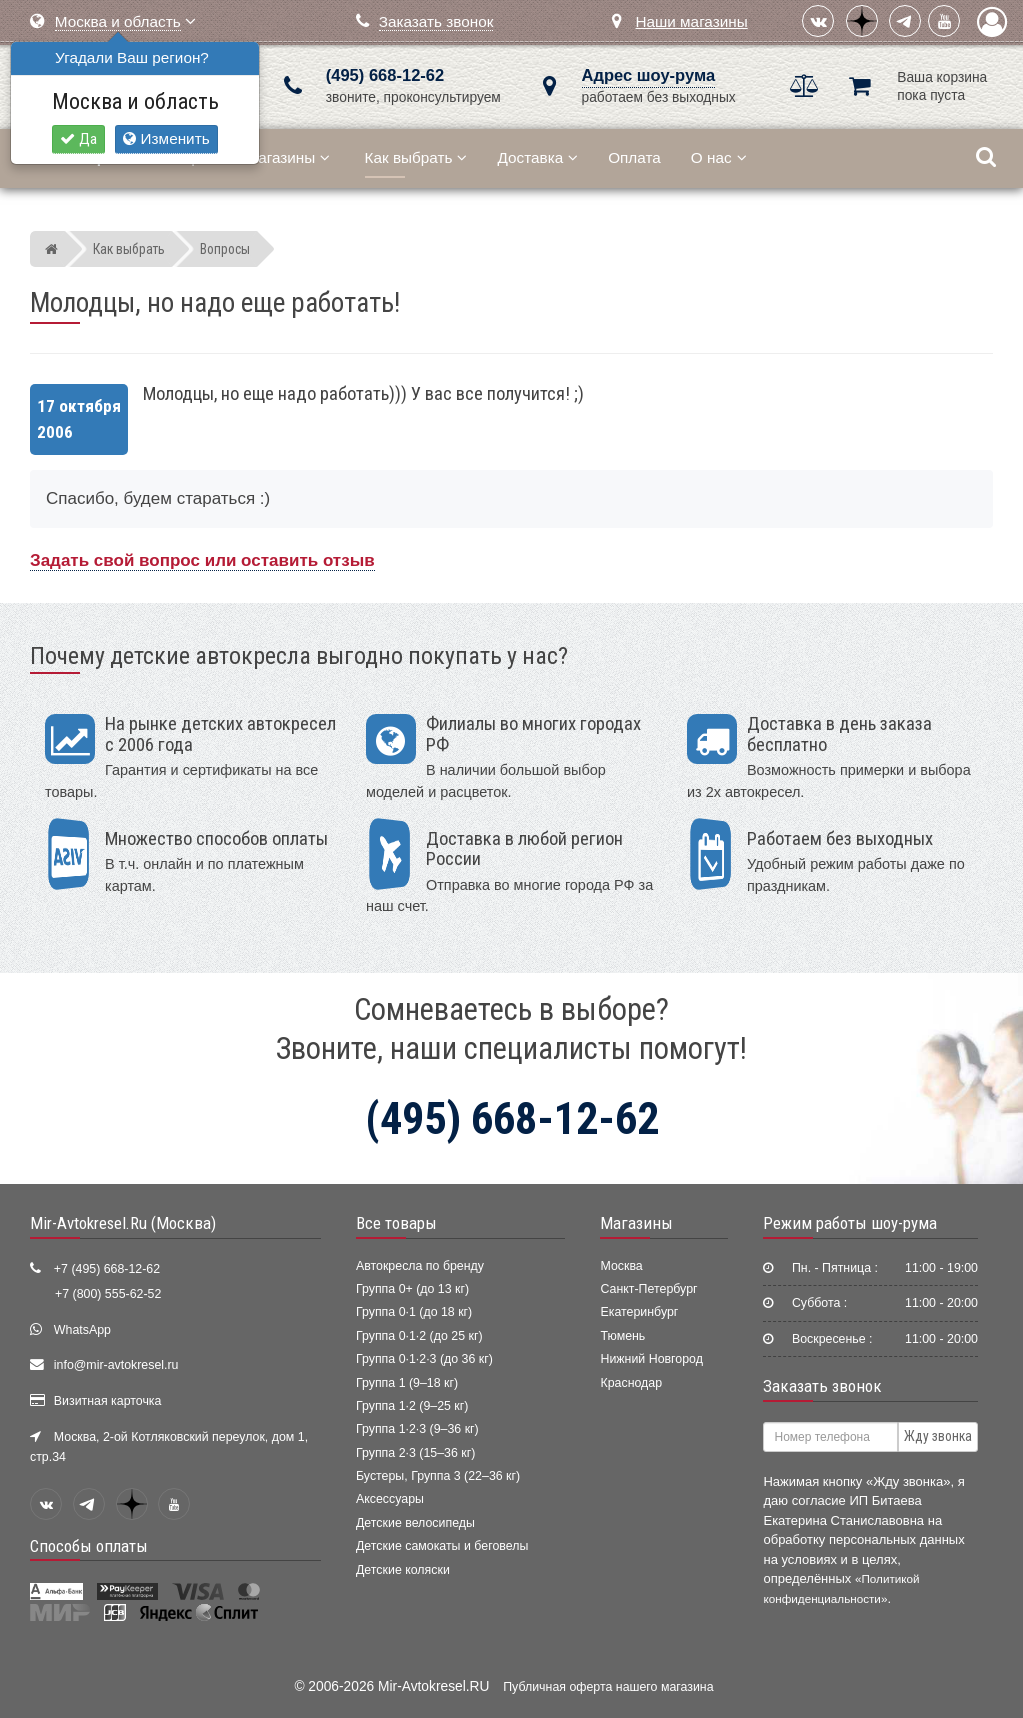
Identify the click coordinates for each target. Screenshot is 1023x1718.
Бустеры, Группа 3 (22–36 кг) (438, 1476)
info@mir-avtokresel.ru (116, 1365)
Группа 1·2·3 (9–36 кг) (417, 1429)
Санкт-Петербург (648, 1289)
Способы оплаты (89, 1546)
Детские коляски (403, 1570)
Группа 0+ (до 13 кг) (412, 1289)
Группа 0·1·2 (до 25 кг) (419, 1336)
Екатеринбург (639, 1312)
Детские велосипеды (415, 1523)
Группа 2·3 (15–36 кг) (415, 1453)
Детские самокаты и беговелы (442, 1546)
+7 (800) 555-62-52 (108, 1294)
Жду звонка (938, 1436)
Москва (621, 1266)
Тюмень (622, 1336)
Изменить (166, 138)
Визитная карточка (108, 1401)
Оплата (634, 157)
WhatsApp (82, 1330)
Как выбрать (416, 157)
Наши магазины (691, 21)
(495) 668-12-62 (385, 75)
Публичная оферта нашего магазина (608, 1687)
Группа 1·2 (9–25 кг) (412, 1406)
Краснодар (631, 1383)
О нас (719, 157)
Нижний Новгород (651, 1359)
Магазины (287, 157)
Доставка (537, 157)
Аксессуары (390, 1499)
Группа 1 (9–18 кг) (407, 1383)
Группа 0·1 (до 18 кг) (414, 1312)
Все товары (396, 1223)
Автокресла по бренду (420, 1266)
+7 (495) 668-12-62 (107, 1269)
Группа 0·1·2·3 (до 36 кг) (424, 1359)
